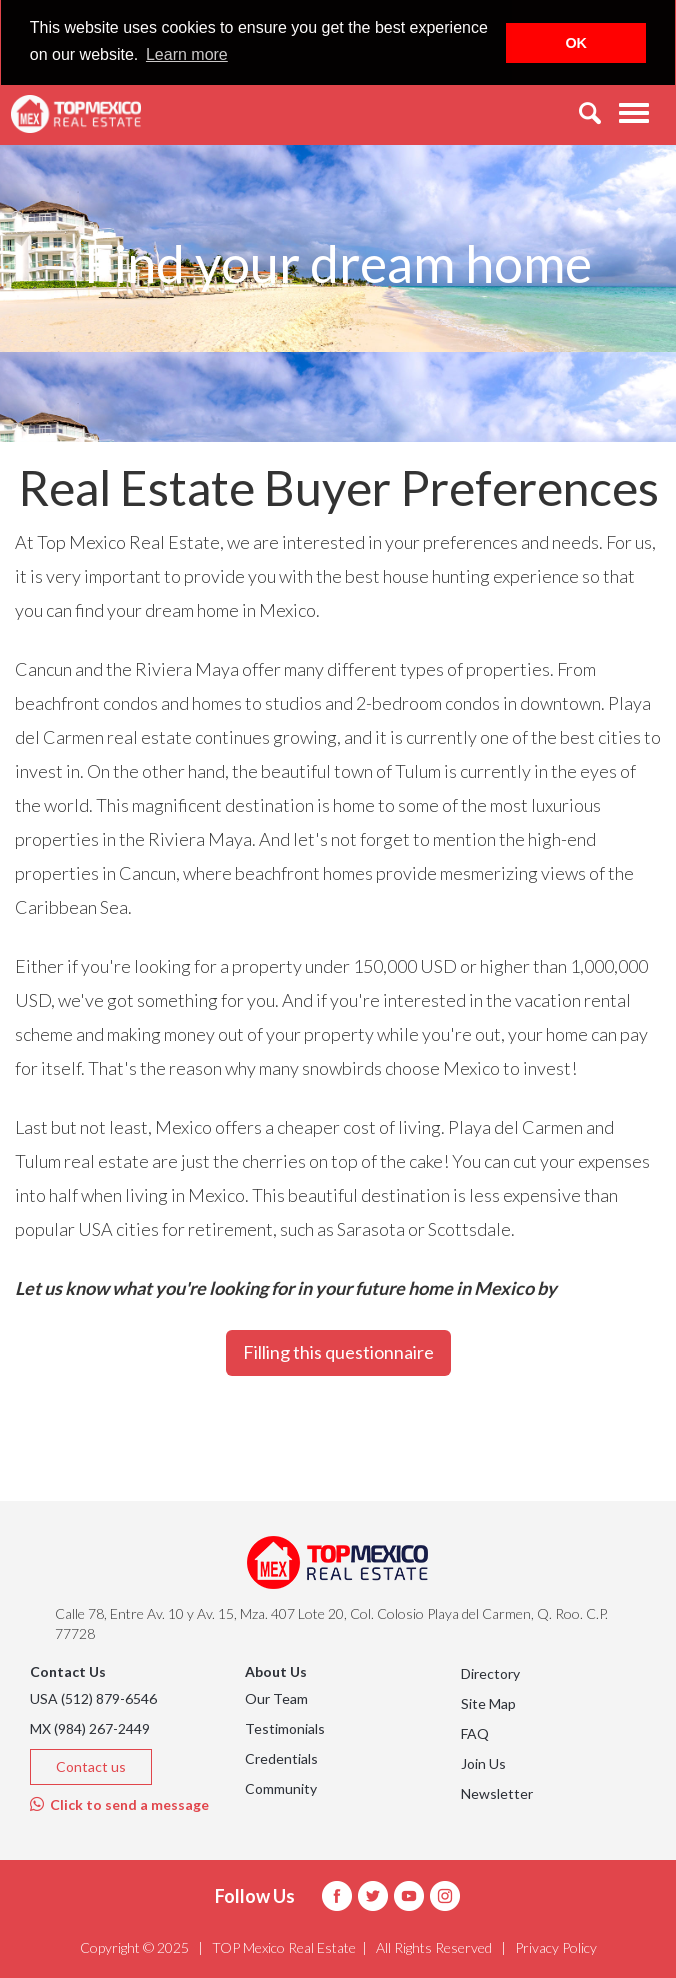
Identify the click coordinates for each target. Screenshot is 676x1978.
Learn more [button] (187, 54)
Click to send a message (119, 1804)
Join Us (483, 1763)
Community (281, 1788)
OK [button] (576, 43)
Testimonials (285, 1728)
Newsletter (497, 1793)
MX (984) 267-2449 (90, 1728)
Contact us (91, 1766)
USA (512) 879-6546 (93, 1698)
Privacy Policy (556, 1947)
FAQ (475, 1733)
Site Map (488, 1703)
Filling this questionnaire (338, 1352)
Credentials (281, 1758)
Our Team (276, 1698)
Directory (490, 1673)
